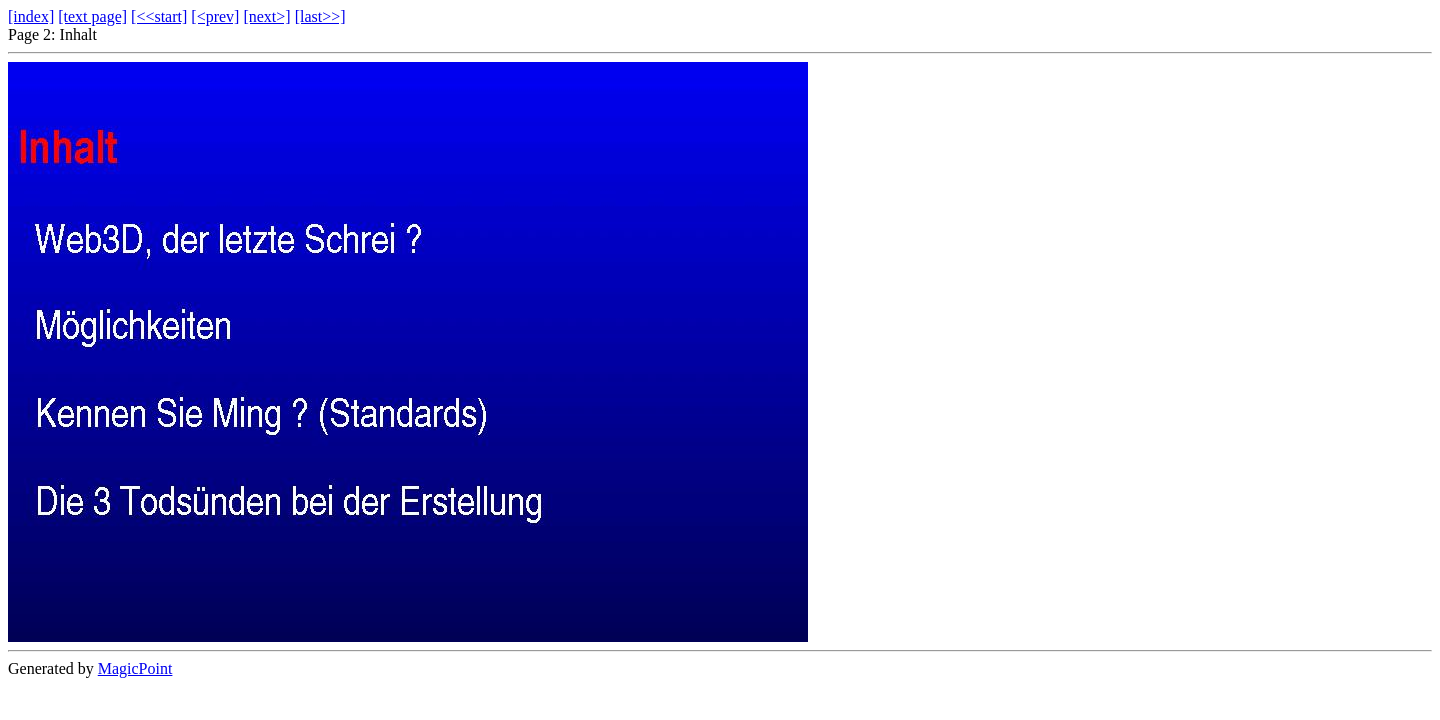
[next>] (266, 16)
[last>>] (320, 16)
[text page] (92, 16)
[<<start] (159, 16)
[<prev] (215, 16)
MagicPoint (135, 668)
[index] (31, 16)
